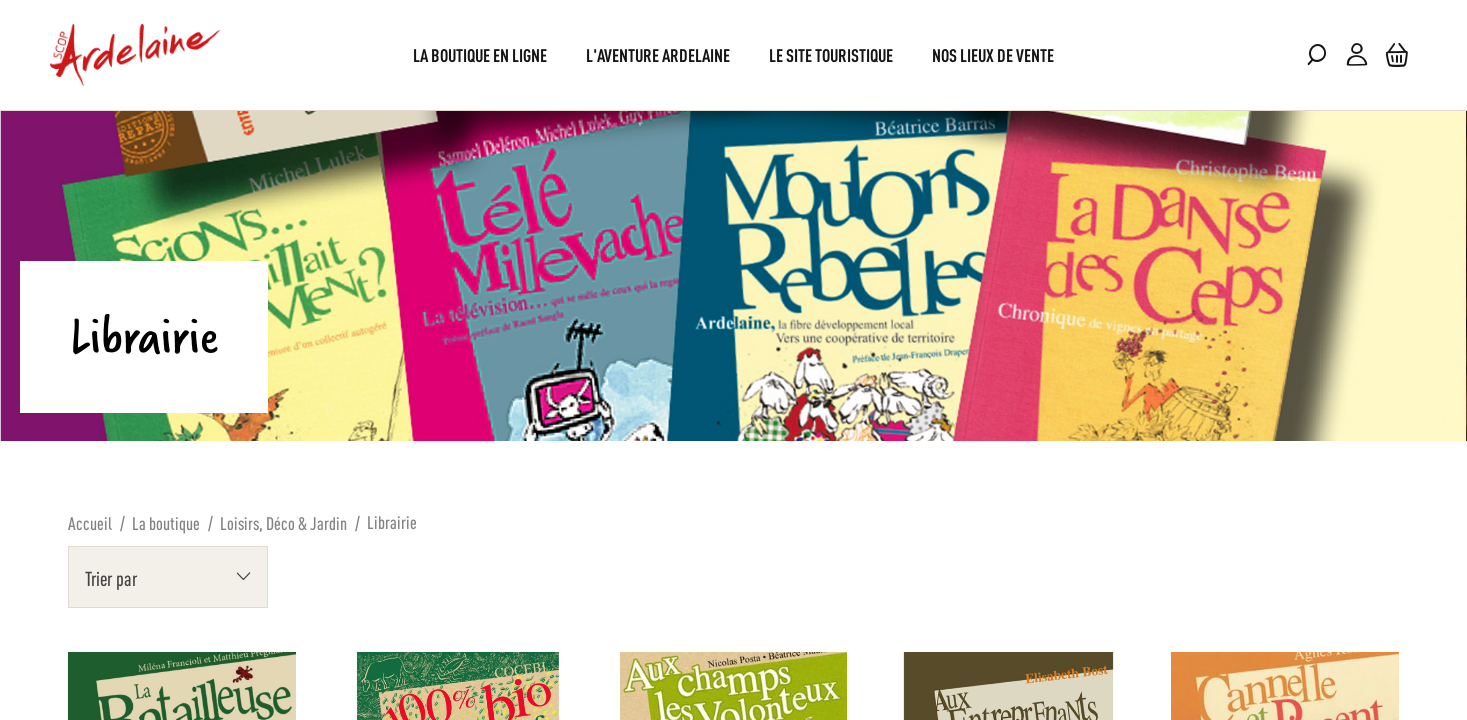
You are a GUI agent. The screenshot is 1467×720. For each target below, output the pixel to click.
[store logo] (135, 55)
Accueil (90, 522)
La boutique (166, 522)
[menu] (733, 54)
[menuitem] (480, 54)
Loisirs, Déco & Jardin (283, 522)
